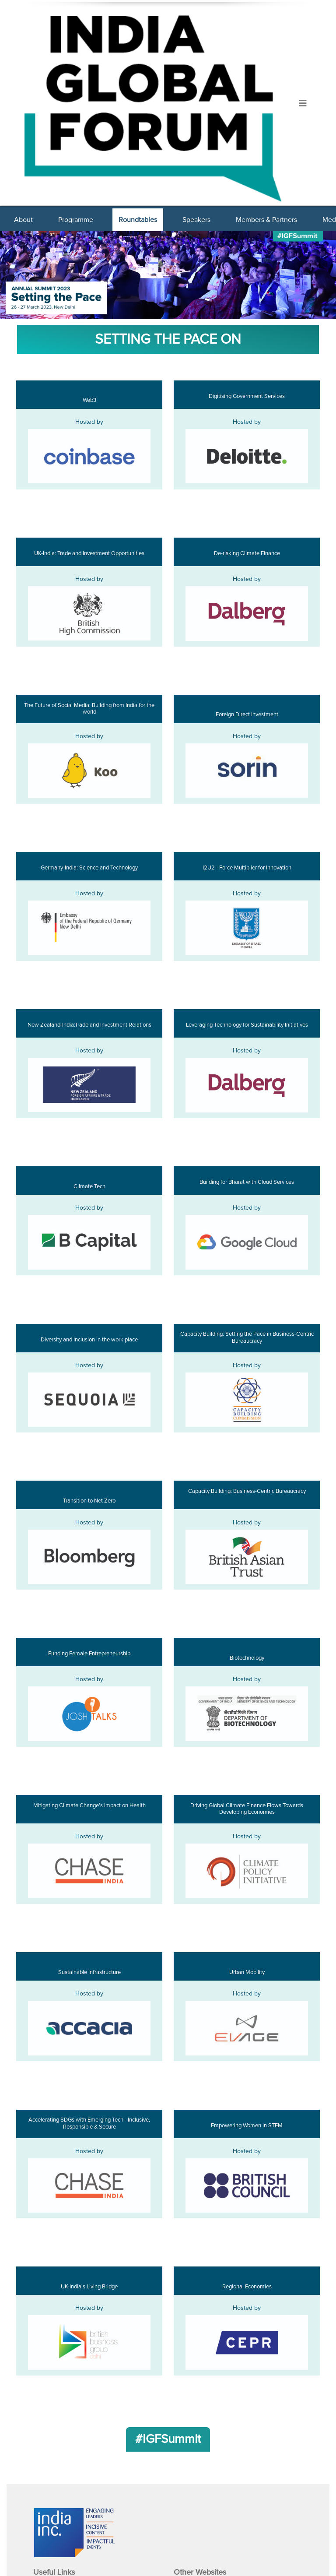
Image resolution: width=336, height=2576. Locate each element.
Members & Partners (266, 219)
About (23, 219)
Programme (75, 219)
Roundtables (138, 219)
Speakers (196, 219)
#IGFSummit (168, 2439)
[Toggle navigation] (303, 103)
